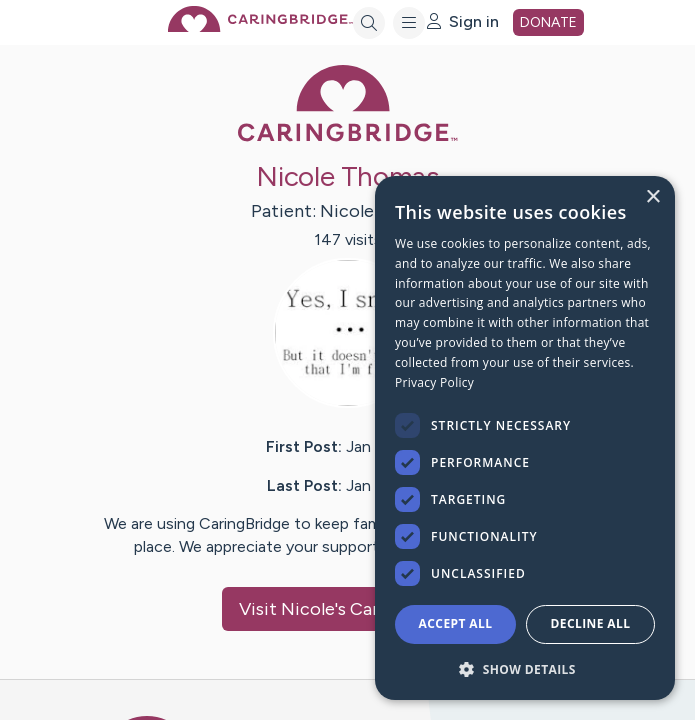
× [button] (652, 197)
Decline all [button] (591, 623)
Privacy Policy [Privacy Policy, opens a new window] (434, 382)
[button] (525, 668)
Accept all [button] (456, 623)
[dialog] (525, 438)
